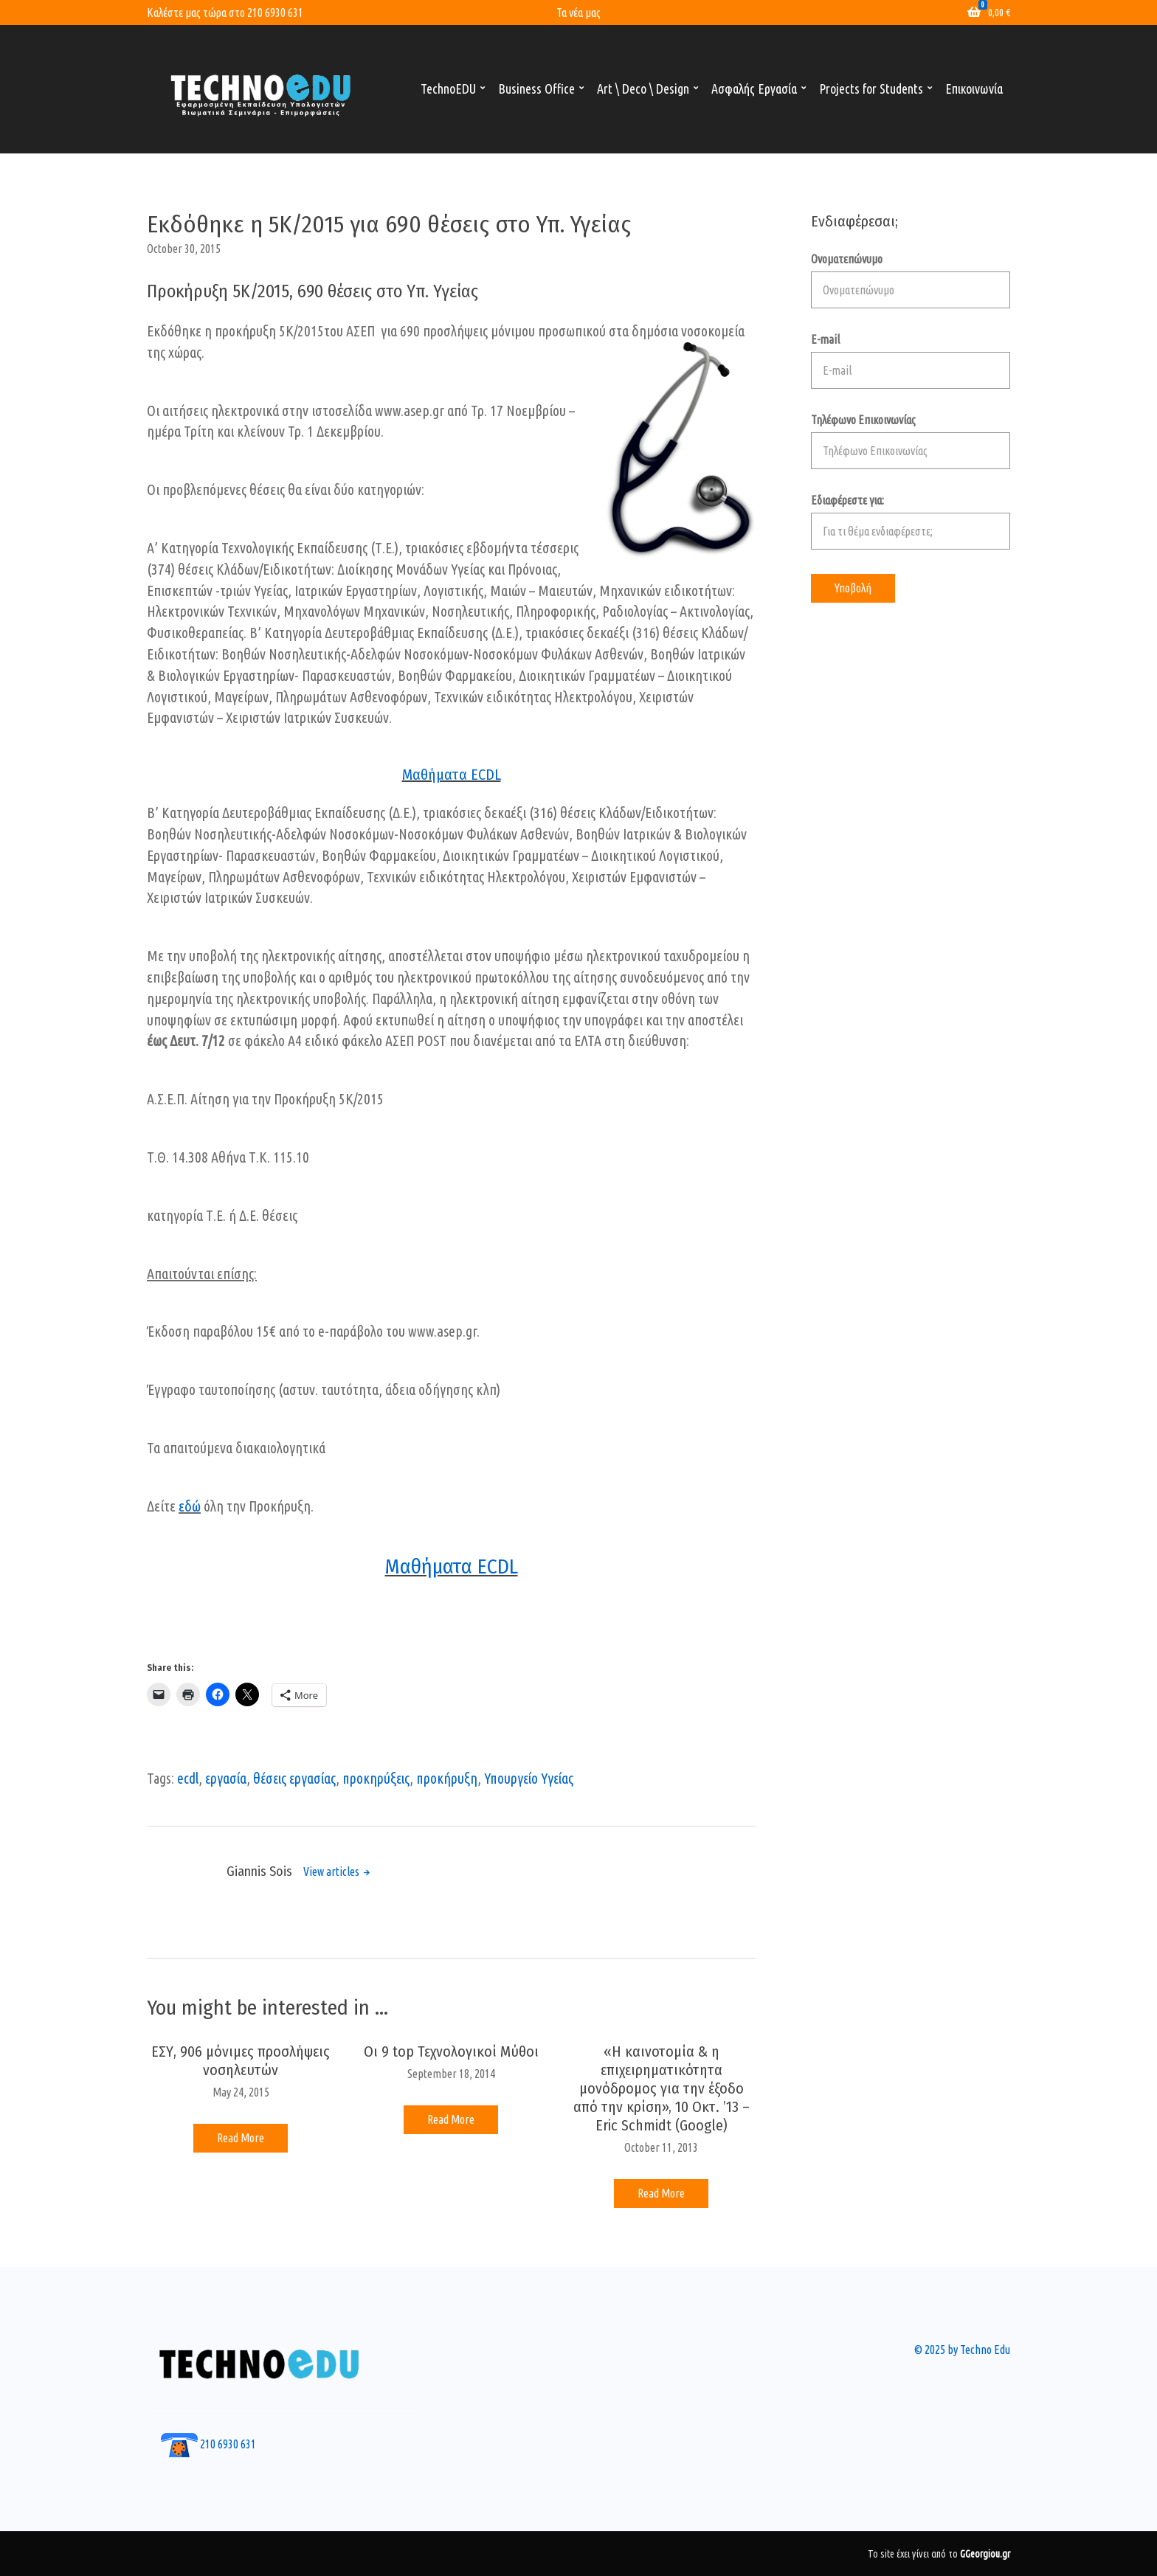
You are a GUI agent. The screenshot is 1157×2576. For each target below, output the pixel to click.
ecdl (187, 1778)
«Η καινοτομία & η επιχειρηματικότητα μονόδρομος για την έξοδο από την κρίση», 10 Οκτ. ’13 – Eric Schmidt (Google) (661, 2088)
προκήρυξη (446, 1778)
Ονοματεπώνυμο (910, 280)
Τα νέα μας (578, 12)
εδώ (190, 1506)
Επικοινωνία (974, 88)
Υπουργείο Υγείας (528, 1778)
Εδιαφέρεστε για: (910, 522)
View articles (332, 1871)
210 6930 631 (275, 12)
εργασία (225, 1778)
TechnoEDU (448, 88)
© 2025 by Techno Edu (962, 2349)
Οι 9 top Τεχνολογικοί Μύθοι (451, 2051)
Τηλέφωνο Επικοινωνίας (910, 441)
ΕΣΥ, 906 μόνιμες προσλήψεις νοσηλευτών (240, 2061)
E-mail (910, 361)
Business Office (536, 88)
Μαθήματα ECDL (451, 774)
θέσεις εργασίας (294, 1778)
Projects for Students (871, 88)
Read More (240, 2137)
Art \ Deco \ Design (643, 88)
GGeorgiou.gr (985, 2554)
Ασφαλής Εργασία (754, 88)
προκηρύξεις (376, 1778)
